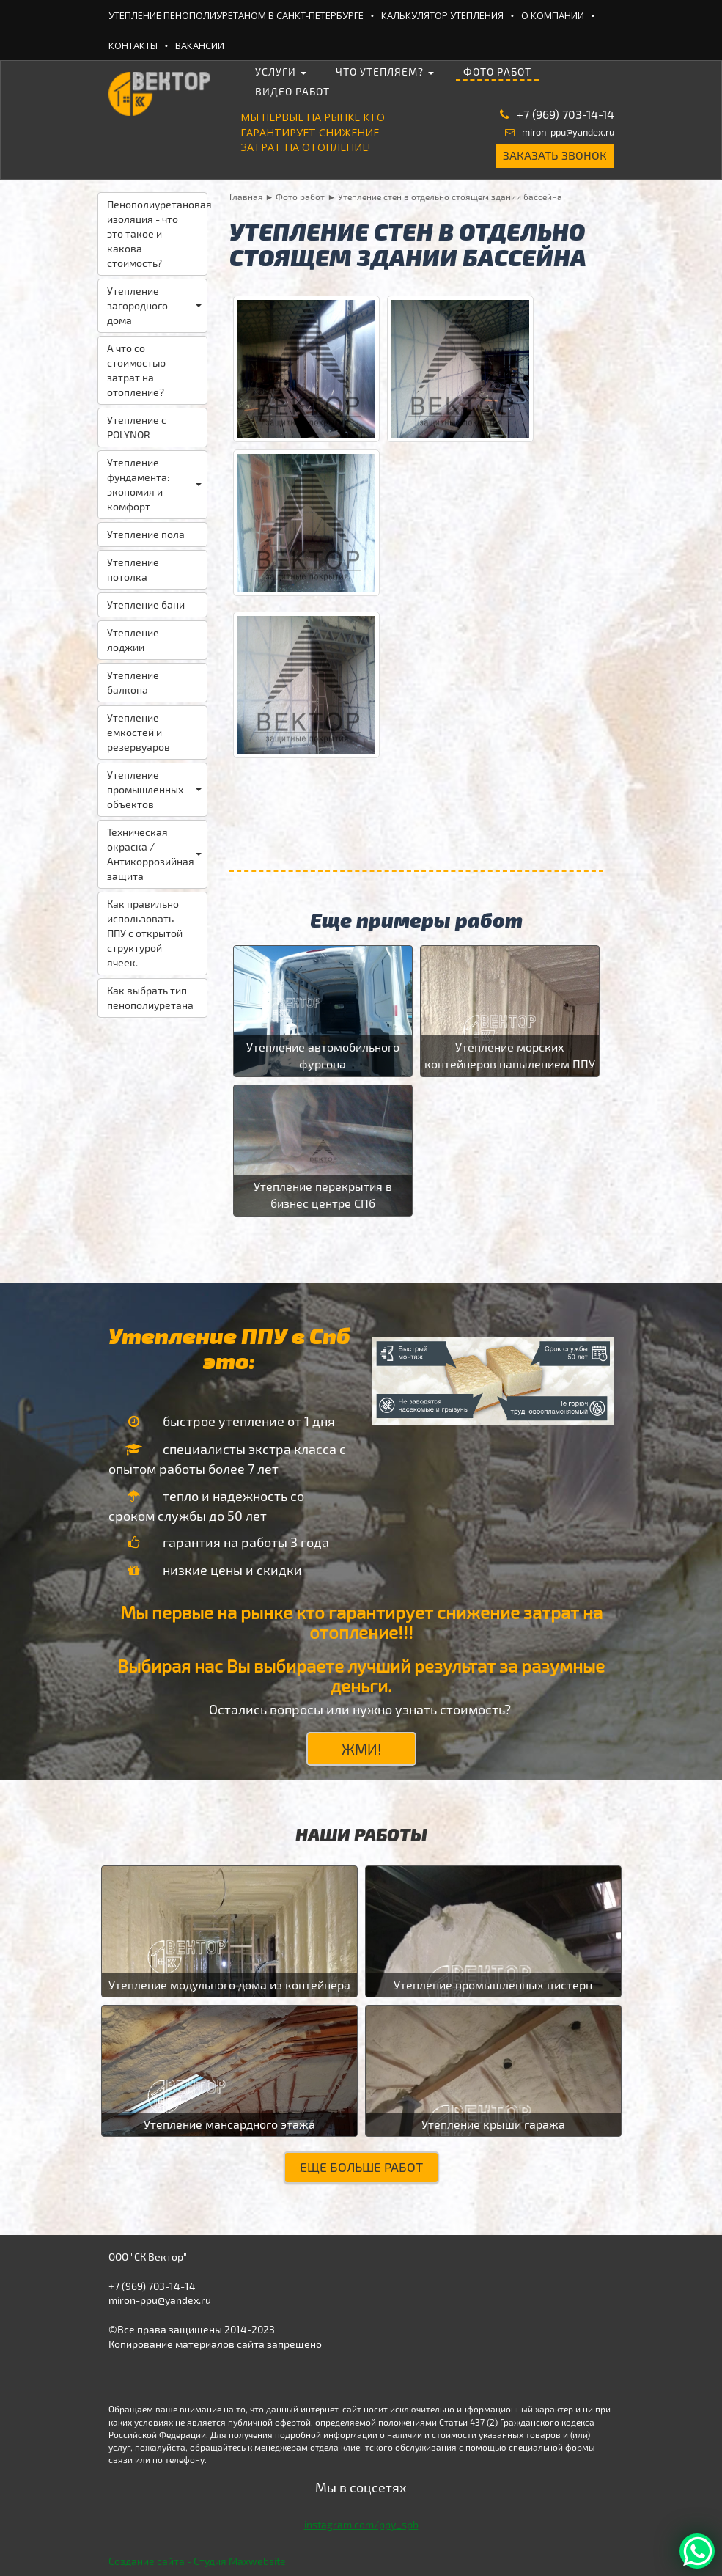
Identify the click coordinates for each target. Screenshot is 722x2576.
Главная (246, 196)
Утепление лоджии (133, 639)
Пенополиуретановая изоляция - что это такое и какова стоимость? (157, 233)
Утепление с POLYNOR (136, 427)
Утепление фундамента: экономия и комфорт (154, 484)
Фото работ (497, 71)
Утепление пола (146, 534)
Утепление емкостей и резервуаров (138, 732)
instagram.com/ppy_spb (361, 2524)
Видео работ (292, 91)
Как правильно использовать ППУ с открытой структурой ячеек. (145, 933)
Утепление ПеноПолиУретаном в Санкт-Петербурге (236, 15)
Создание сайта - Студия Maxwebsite (197, 2561)
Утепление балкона (133, 682)
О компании (552, 15)
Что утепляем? (385, 71)
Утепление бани (146, 604)
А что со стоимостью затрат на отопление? (136, 370)
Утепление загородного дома (154, 305)
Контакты (133, 45)
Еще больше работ (361, 2167)
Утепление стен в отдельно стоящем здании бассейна (450, 196)
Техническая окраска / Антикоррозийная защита (154, 854)
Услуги (280, 71)
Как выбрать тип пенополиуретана (150, 997)
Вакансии (199, 45)
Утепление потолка (133, 569)
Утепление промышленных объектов (154, 789)
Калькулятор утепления (442, 15)
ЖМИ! (361, 1749)
